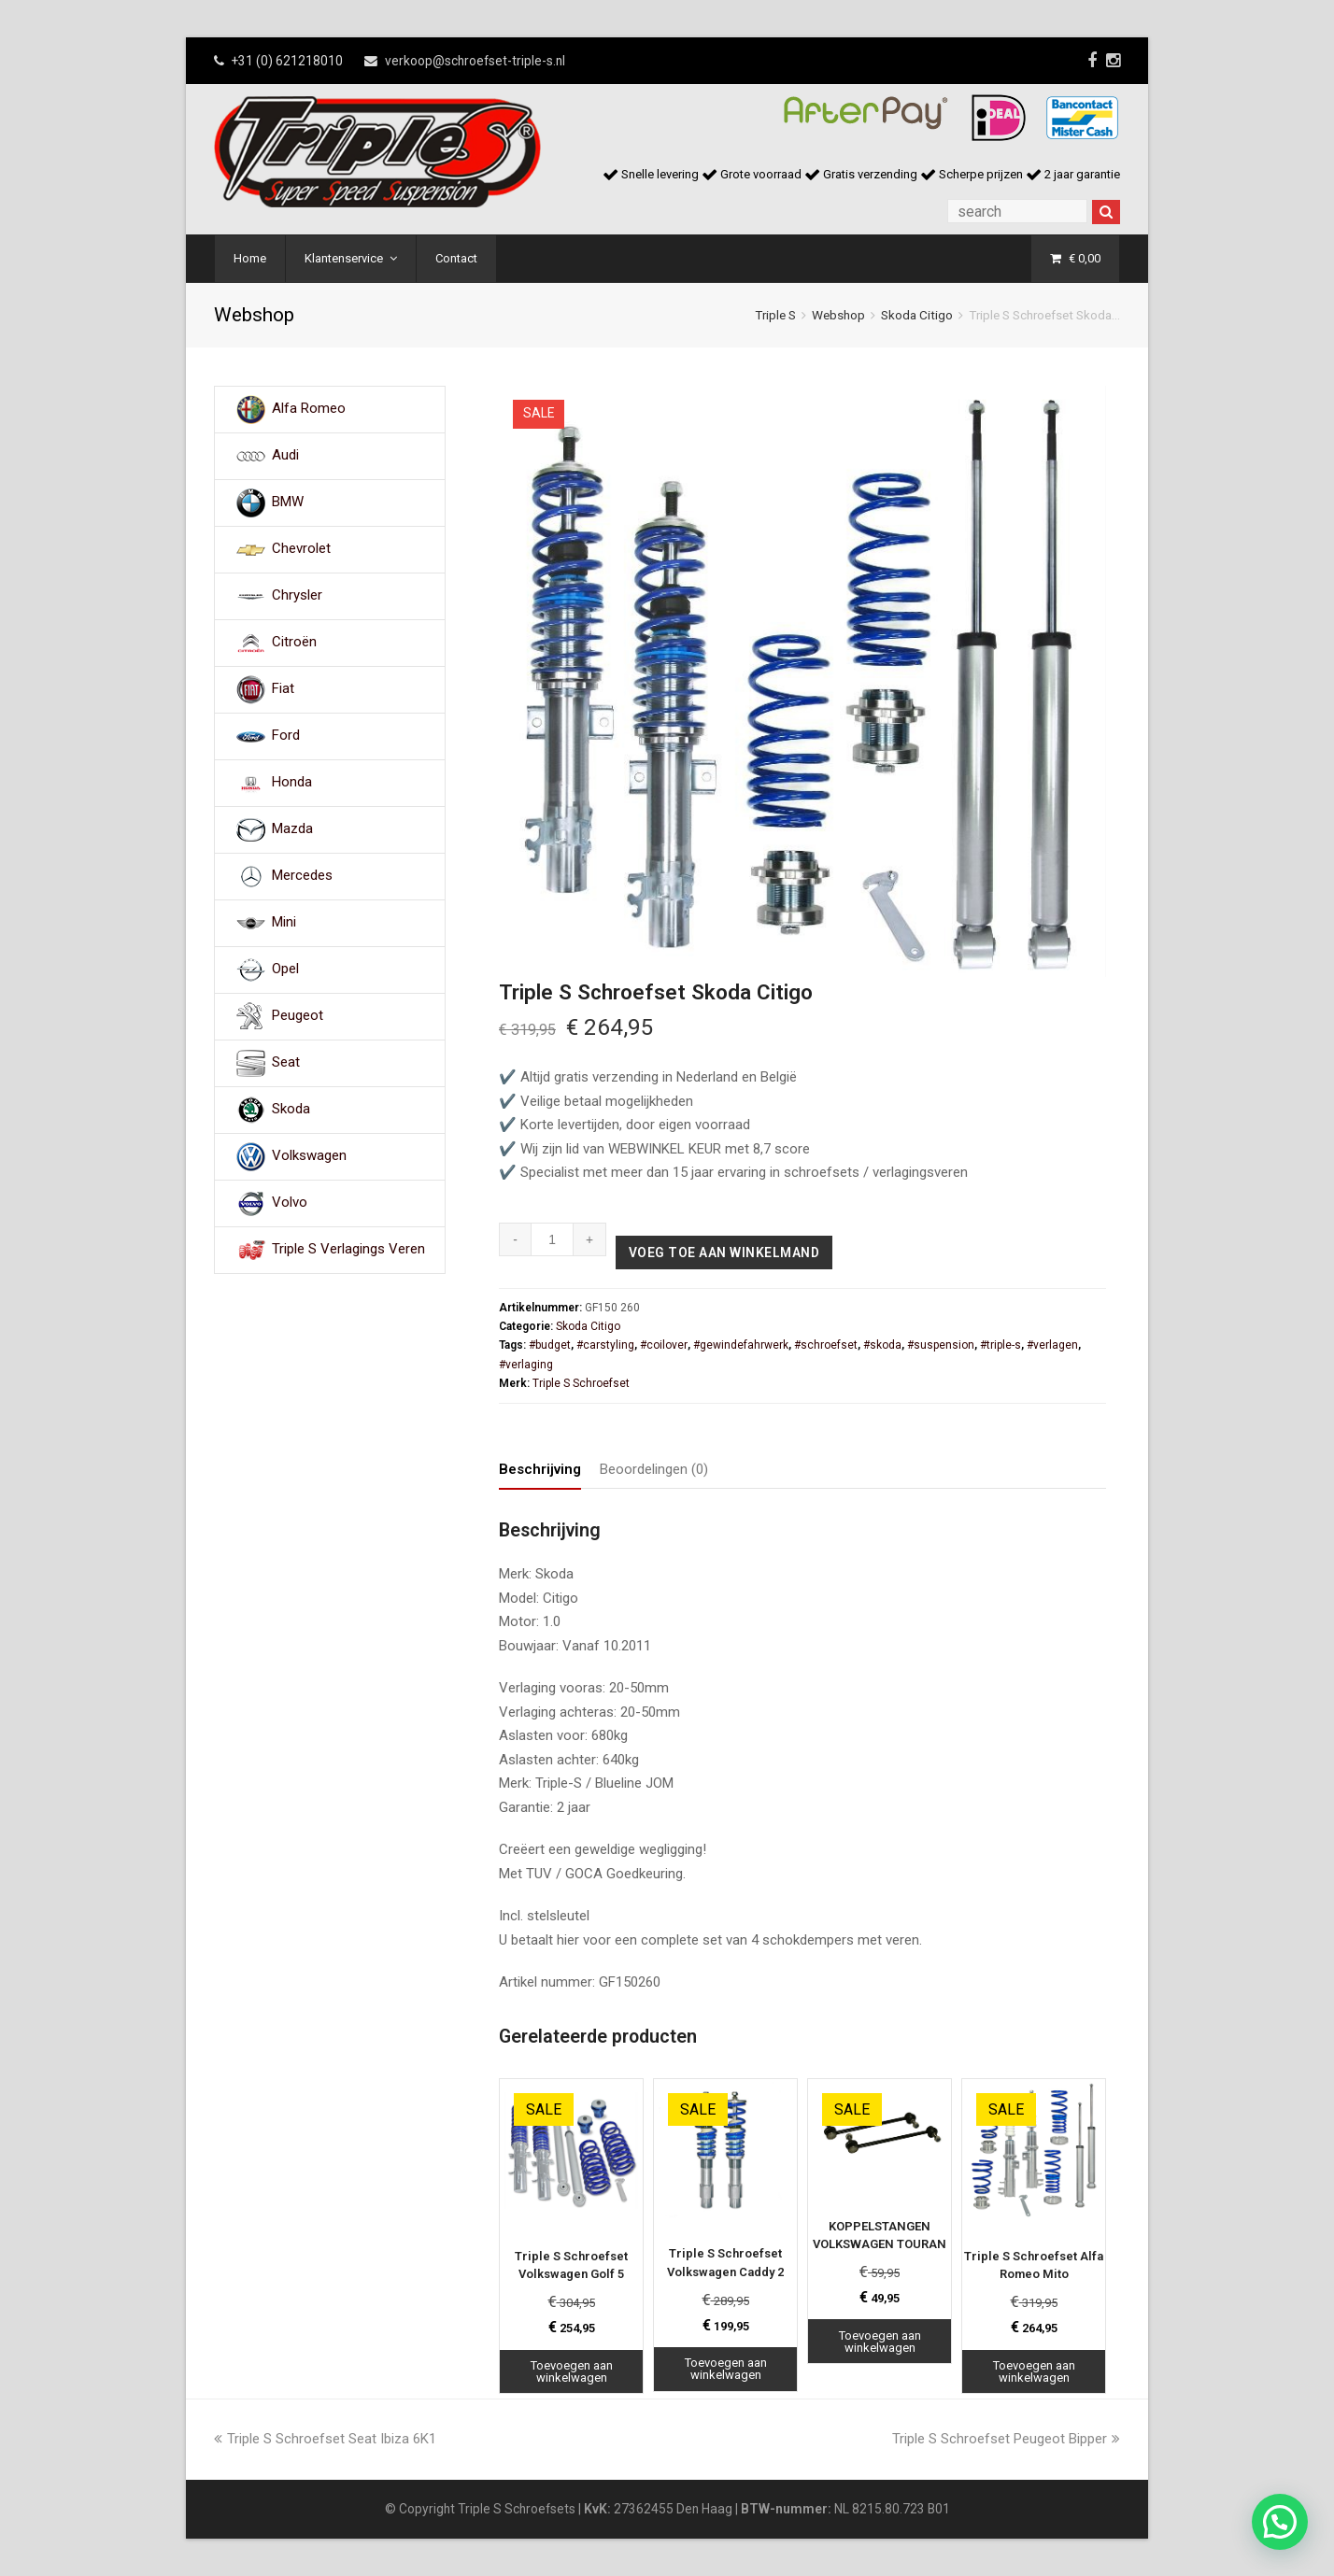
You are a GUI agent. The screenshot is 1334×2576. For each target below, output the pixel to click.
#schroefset (826, 1345)
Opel (285, 969)
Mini (284, 922)
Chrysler (297, 595)
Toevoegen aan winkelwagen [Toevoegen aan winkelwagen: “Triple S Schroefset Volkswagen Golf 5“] (572, 2371)
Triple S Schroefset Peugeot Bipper (1006, 2438)
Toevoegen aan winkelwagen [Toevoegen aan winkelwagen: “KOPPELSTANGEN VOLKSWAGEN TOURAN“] (880, 2341)
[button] (1280, 2522)
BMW (288, 502)
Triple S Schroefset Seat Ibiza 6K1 (325, 2438)
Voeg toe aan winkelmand (724, 1252)
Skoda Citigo (917, 314)
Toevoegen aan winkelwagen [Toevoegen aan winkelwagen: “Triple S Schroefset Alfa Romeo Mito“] (1034, 2371)
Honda (292, 782)
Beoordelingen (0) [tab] (654, 1469)
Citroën (294, 642)
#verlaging (526, 1364)
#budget (550, 1345)
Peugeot (297, 1016)
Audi (285, 455)
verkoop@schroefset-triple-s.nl (475, 60)
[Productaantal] (553, 1239)
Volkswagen (309, 1156)
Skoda (291, 1109)
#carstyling (605, 1345)
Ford (286, 736)
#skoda (882, 1345)
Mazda (292, 829)
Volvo (289, 1203)
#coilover (664, 1345)
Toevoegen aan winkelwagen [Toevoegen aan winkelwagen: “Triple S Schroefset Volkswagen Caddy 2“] (726, 2369)
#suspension (940, 1345)
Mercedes (302, 876)
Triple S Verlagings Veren (348, 1249)
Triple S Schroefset (581, 1383)
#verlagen (1052, 1345)
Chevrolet (301, 549)
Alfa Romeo (309, 409)
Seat (286, 1062)
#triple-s (1000, 1345)
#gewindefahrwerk (740, 1345)
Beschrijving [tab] (540, 1469)
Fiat (283, 689)
